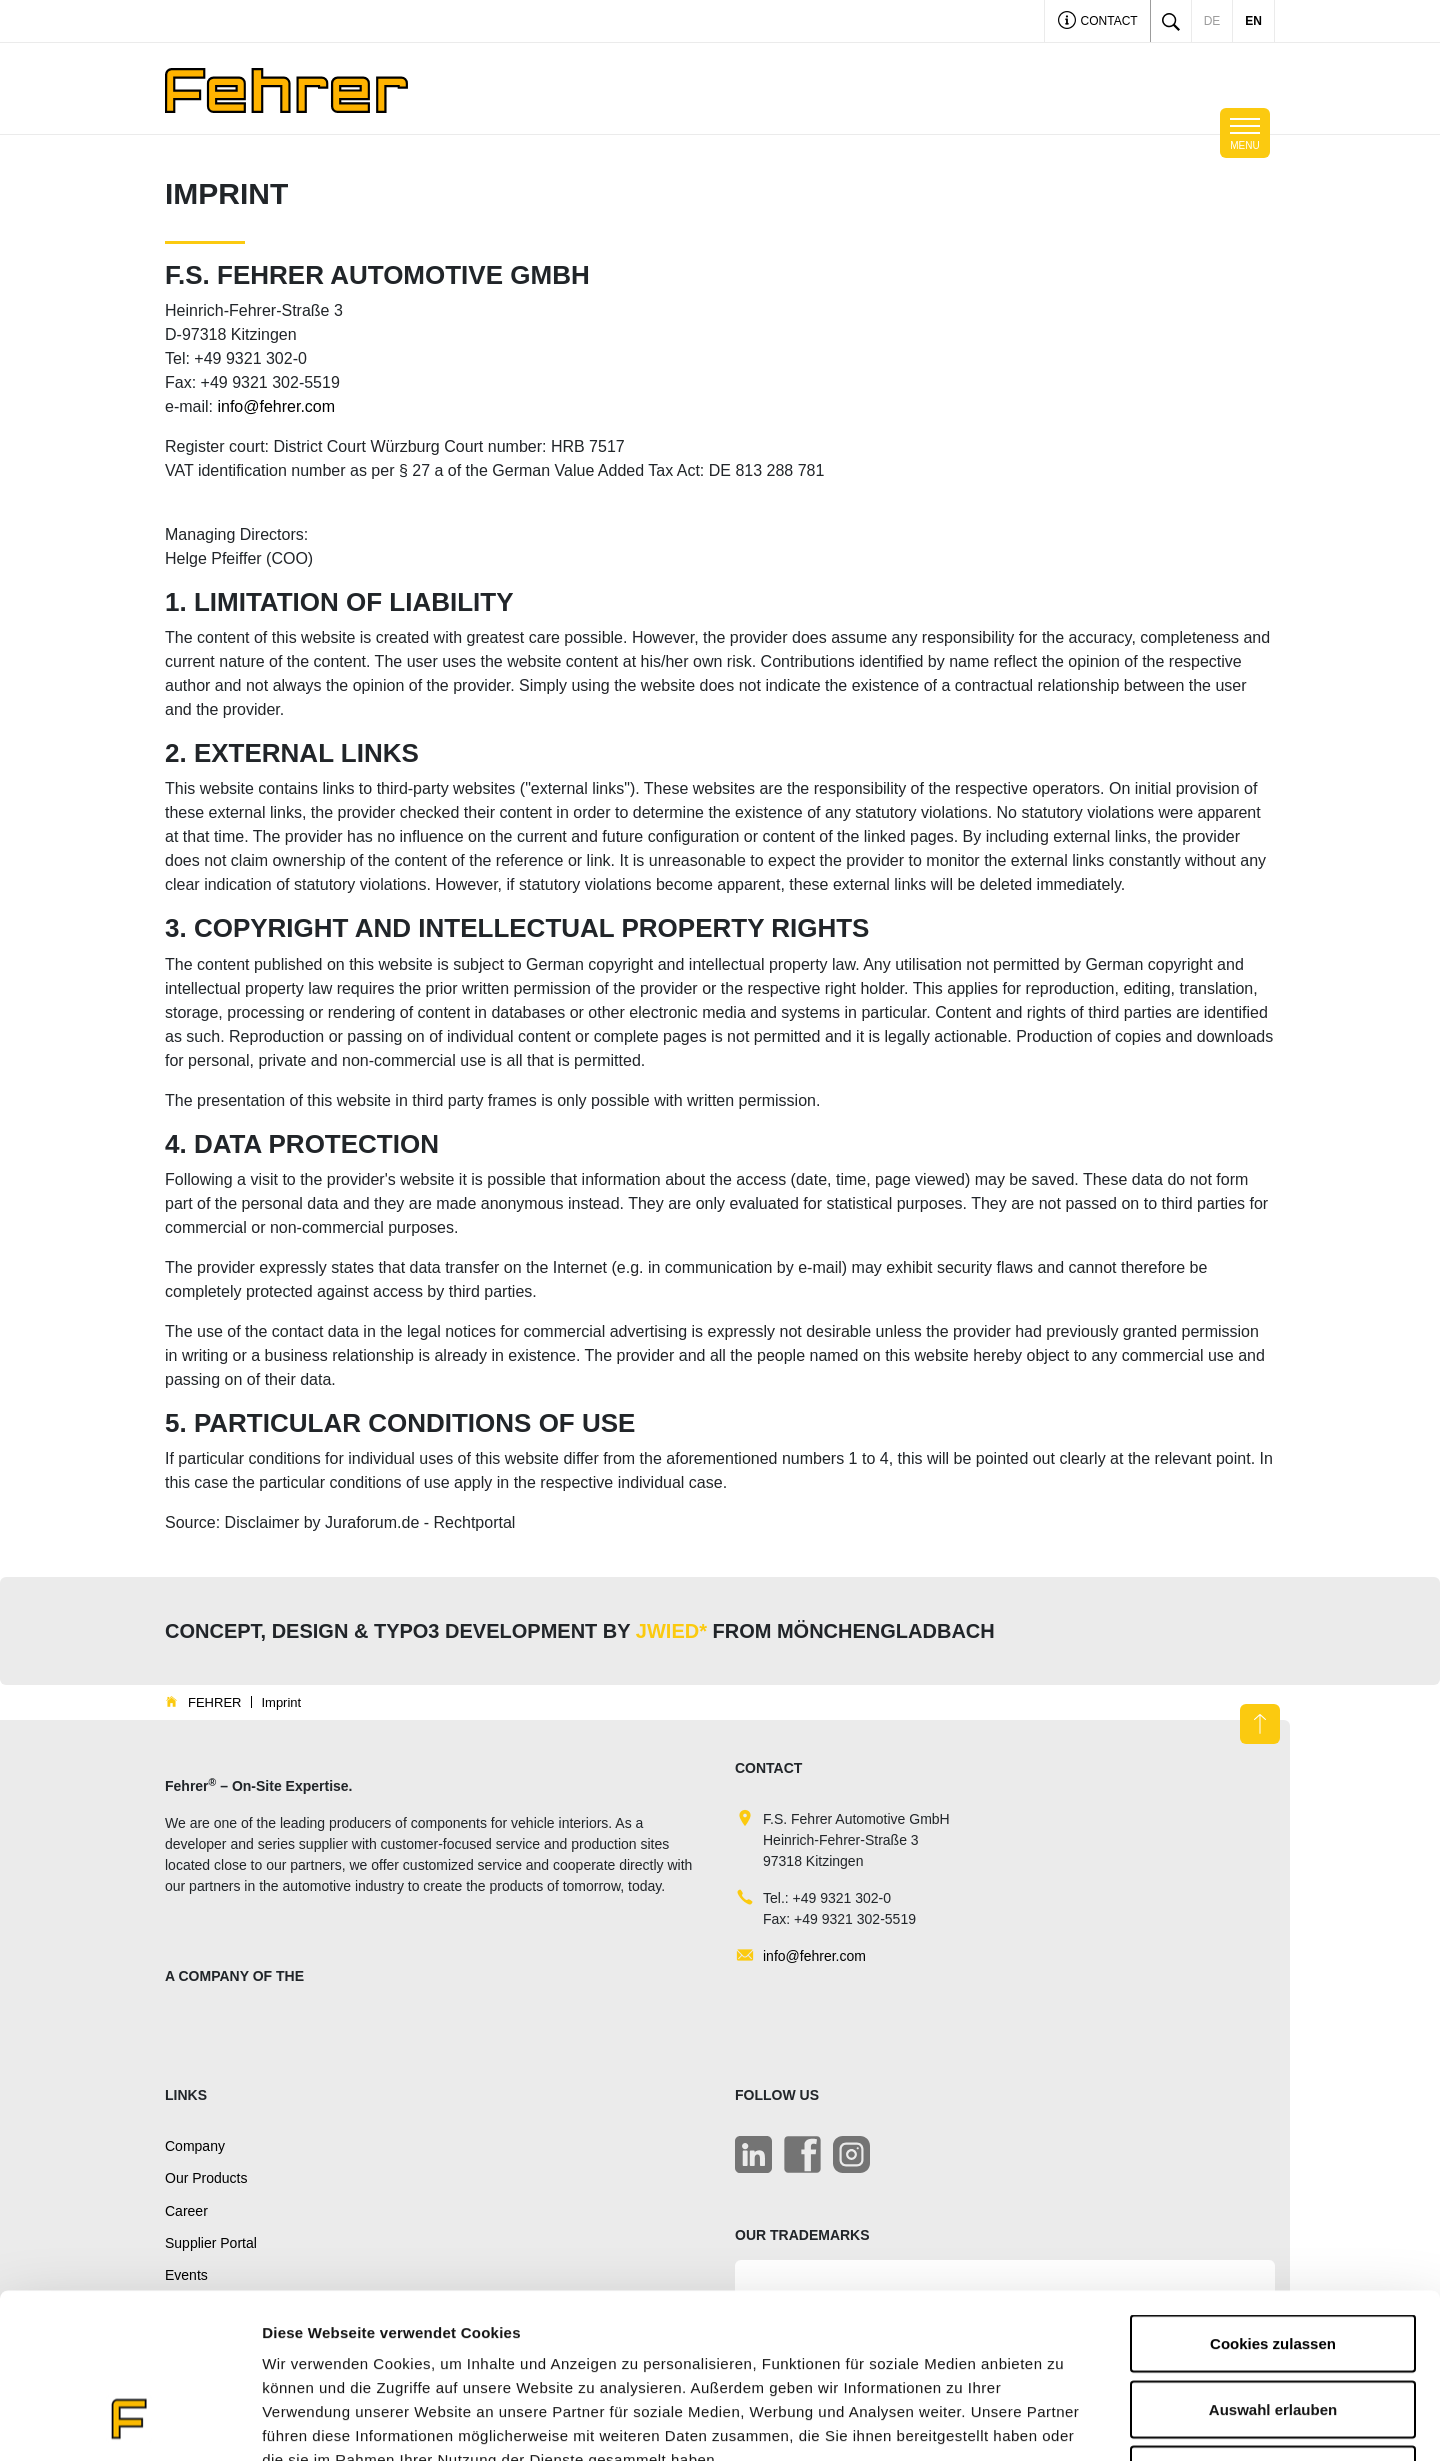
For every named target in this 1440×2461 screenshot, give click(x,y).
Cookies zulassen (1273, 2198)
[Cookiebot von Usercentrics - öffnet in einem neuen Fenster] (129, 2422)
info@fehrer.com (276, 406)
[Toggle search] (1171, 21)
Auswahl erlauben (1273, 2264)
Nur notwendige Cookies (1273, 2329)
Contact (1097, 22)
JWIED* (671, 1631)
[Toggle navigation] (1245, 133)
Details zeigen (1063, 2421)
